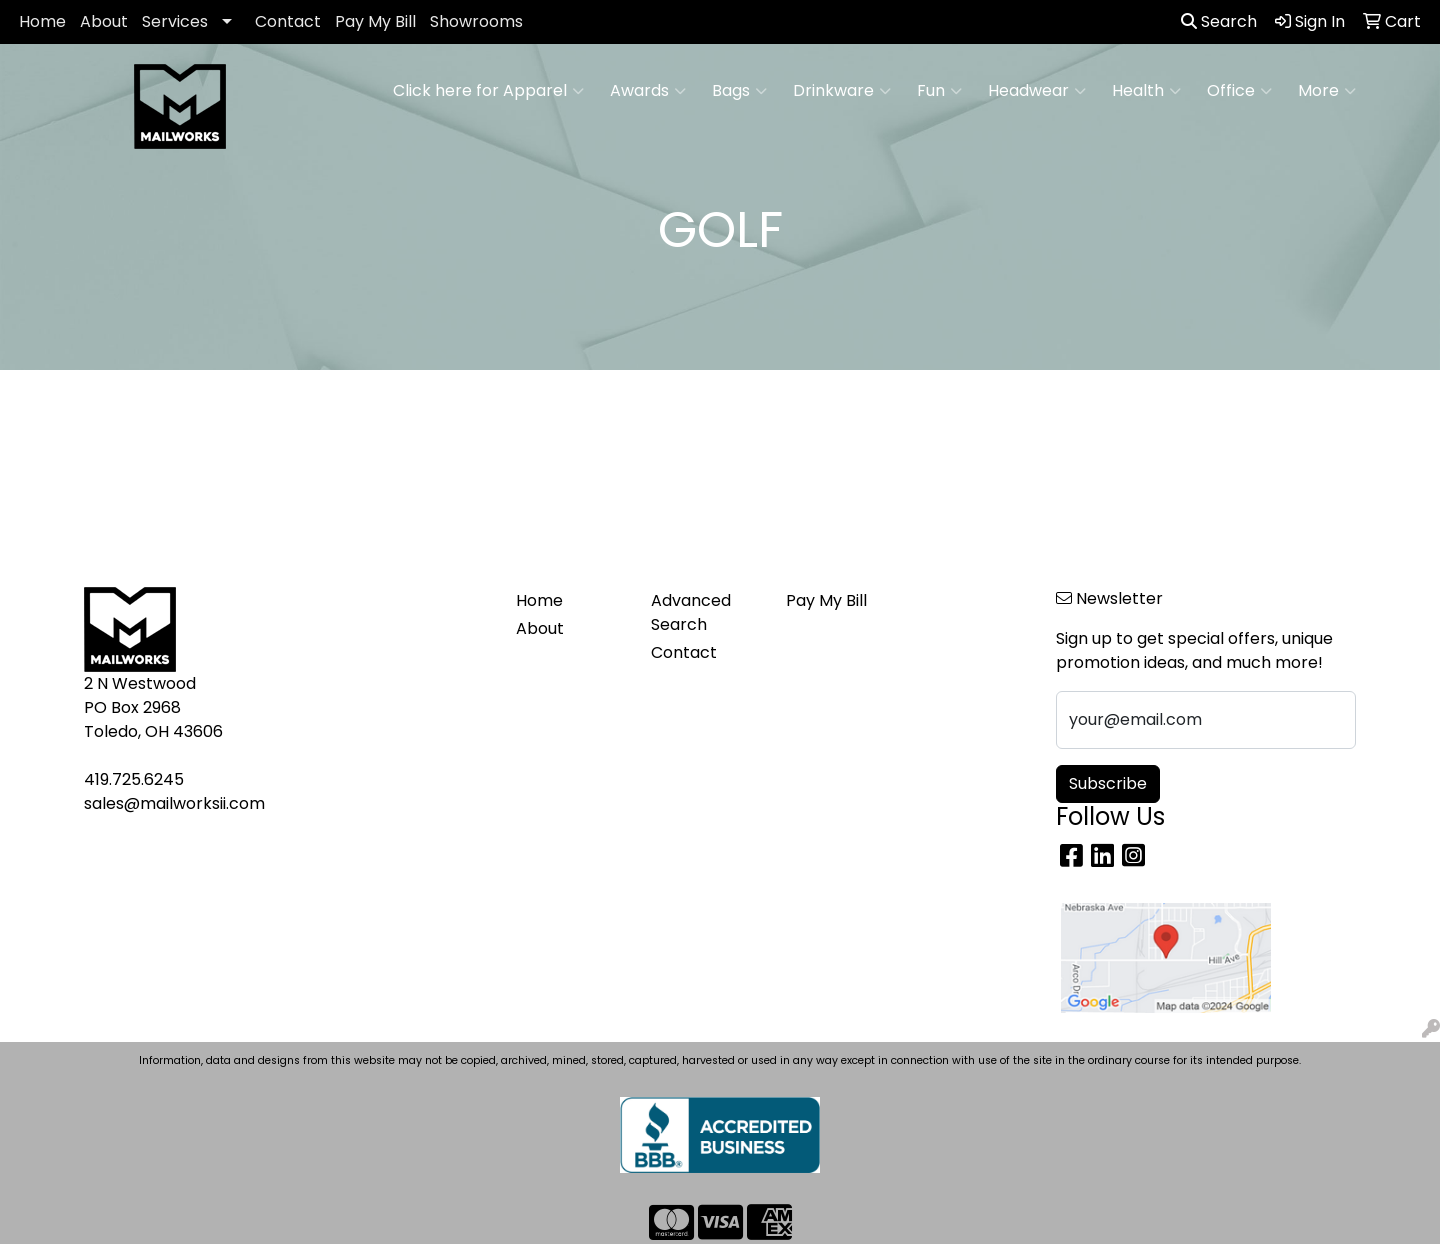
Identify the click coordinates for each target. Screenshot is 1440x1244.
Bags (739, 91)
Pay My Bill (375, 21)
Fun (939, 91)
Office (1239, 91)
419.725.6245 (134, 779)
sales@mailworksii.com (174, 803)
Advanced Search (691, 612)
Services (175, 21)
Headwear (1037, 91)
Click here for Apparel (488, 91)
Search (1219, 21)
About (104, 21)
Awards (648, 91)
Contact (288, 21)
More (1327, 91)
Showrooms (476, 21)
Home (42, 21)
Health (1146, 91)
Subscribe (1108, 783)
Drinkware (842, 91)
